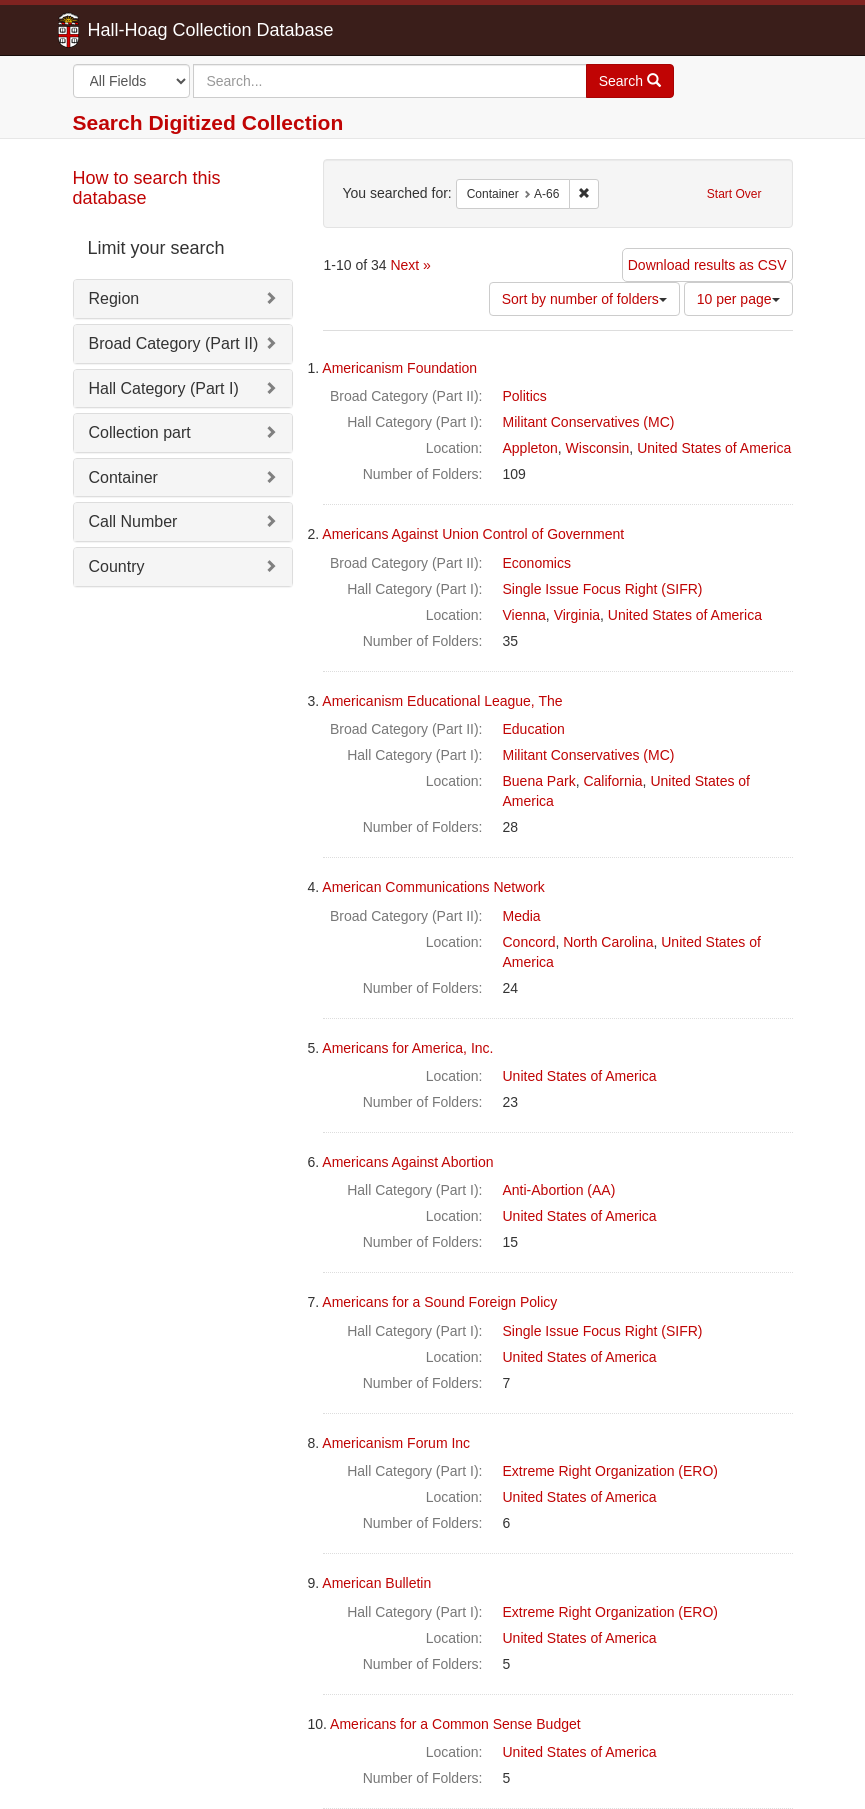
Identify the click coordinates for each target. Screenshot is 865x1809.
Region (114, 298)
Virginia (577, 615)
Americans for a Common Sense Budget (455, 1724)
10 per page (738, 299)
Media (522, 916)
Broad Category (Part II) (174, 343)
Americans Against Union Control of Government (473, 534)
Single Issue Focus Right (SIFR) (603, 589)
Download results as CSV (707, 265)
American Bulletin (376, 1583)
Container (123, 477)
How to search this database (147, 188)
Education (534, 729)
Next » (410, 265)
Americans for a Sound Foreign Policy (439, 1302)
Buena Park (539, 781)
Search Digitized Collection (208, 122)
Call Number (133, 521)
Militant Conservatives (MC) (589, 422)
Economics (537, 563)
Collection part (140, 432)
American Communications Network (433, 887)
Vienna (524, 615)
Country (117, 566)
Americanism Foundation (399, 368)
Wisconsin (598, 448)
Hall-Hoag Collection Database (148, 30)
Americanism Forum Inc (396, 1443)
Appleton (530, 448)
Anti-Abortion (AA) (559, 1190)
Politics (525, 396)
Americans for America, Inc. (407, 1048)
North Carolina (608, 942)
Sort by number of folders (584, 299)
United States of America (714, 448)
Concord (529, 942)
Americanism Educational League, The (442, 701)
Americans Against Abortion (407, 1162)
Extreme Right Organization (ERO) (611, 1471)
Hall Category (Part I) (164, 388)
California (612, 781)
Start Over (734, 194)
